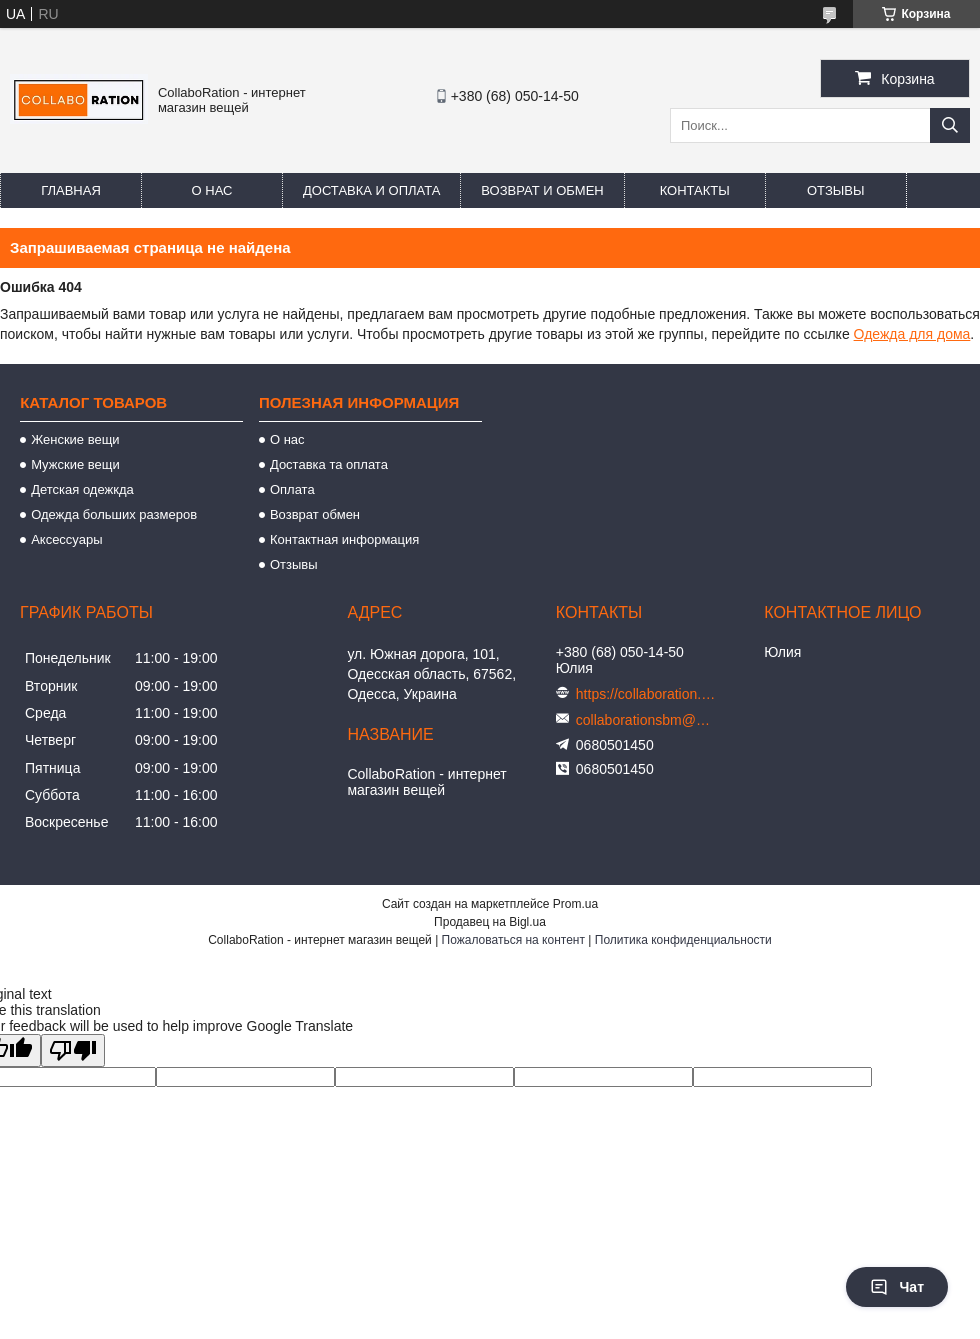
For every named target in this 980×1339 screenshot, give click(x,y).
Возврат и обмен (542, 190)
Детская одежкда (82, 489)
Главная (71, 190)
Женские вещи (75, 439)
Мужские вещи (75, 464)
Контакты (695, 190)
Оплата (292, 489)
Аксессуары (66, 539)
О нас (212, 190)
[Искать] (950, 125)
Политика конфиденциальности (683, 940)
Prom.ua (575, 904)
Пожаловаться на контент (513, 940)
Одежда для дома (912, 334)
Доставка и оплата (371, 190)
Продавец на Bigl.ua (490, 922)
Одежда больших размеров (114, 514)
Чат (897, 1287)
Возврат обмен (315, 514)
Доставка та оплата (329, 464)
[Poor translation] (73, 1050)
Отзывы (835, 190)
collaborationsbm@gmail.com (646, 720)
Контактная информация (344, 539)
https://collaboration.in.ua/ (646, 694)
